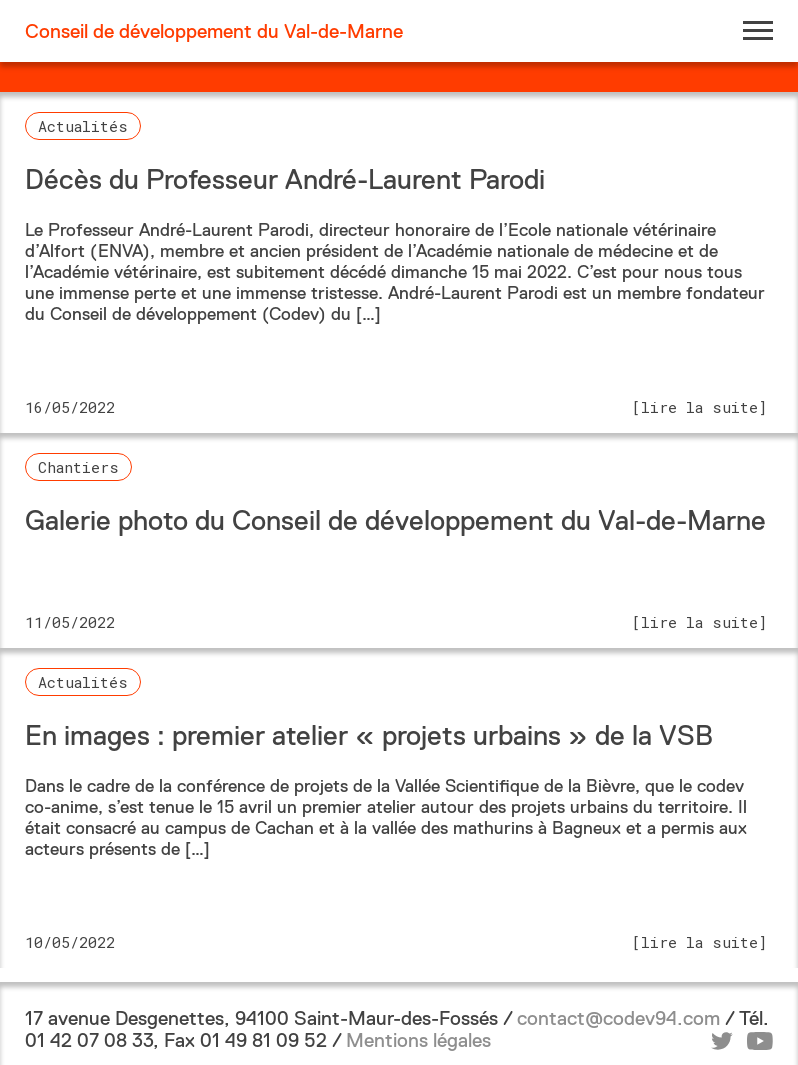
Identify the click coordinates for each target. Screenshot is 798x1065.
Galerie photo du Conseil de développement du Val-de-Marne (395, 520)
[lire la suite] (699, 407)
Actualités (83, 126)
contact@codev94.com (618, 1018)
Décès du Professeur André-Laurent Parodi (285, 179)
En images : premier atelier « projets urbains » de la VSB (369, 735)
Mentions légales (418, 1040)
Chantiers (78, 467)
